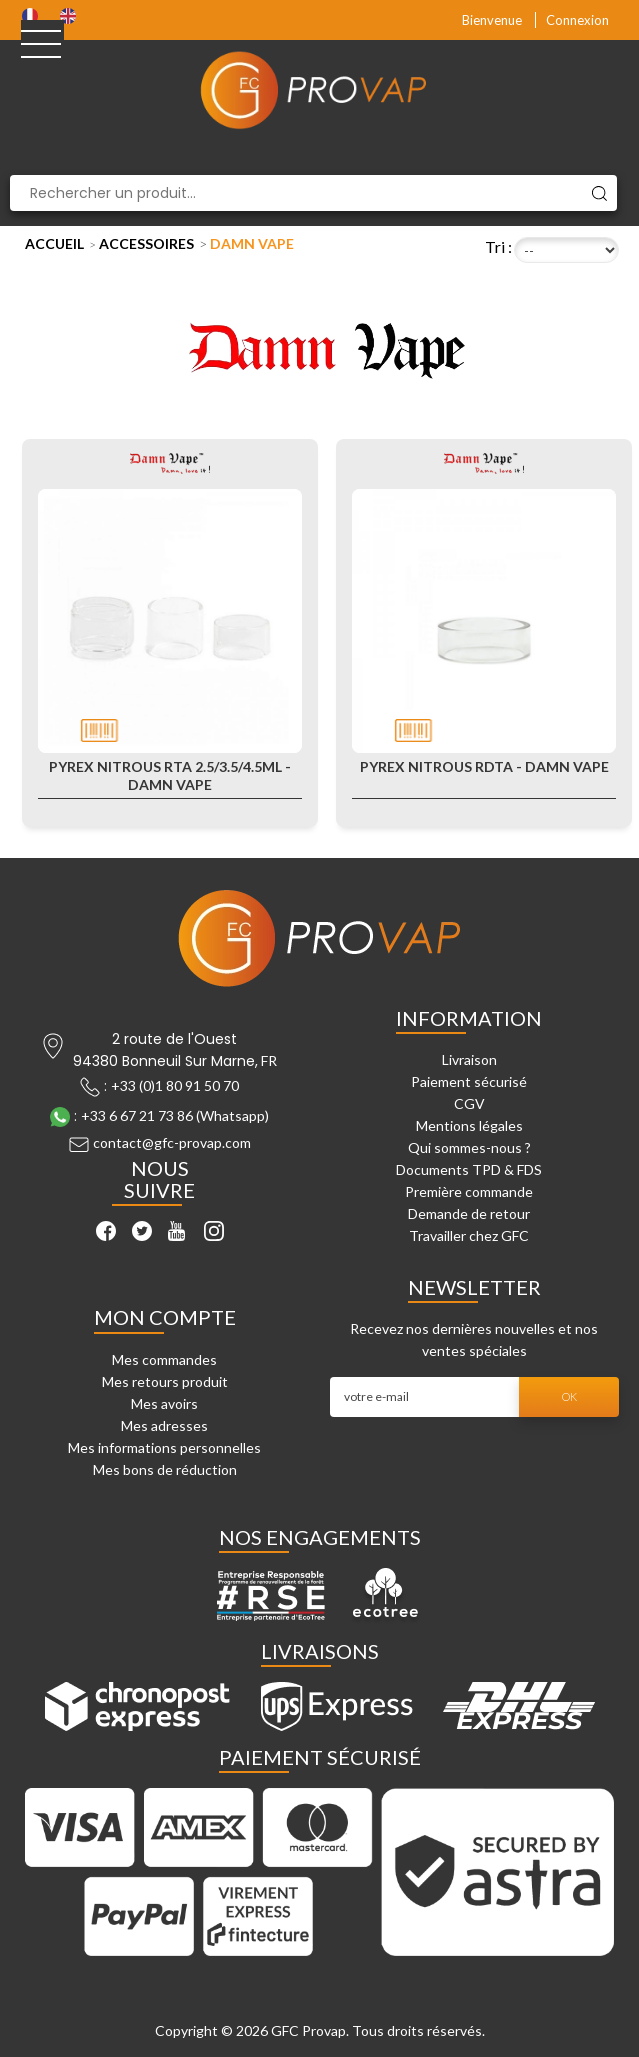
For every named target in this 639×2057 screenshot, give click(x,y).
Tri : (498, 246)
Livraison (469, 1059)
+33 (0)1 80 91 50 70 (175, 1085)
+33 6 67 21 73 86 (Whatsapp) (175, 1115)
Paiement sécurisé (469, 1081)
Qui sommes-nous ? (469, 1147)
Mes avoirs (164, 1403)
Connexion (577, 20)
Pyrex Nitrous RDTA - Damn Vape (484, 766)
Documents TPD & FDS (469, 1169)
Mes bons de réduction (165, 1469)
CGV (469, 1103)
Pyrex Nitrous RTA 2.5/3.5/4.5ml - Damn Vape (170, 775)
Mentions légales (469, 1125)
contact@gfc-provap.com (172, 1142)
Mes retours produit (165, 1381)
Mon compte (165, 1317)
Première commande (469, 1191)
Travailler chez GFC (469, 1235)
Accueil (54, 243)
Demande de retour (469, 1213)
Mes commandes (164, 1359)
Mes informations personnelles (164, 1447)
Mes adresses (164, 1425)
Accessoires (146, 243)
